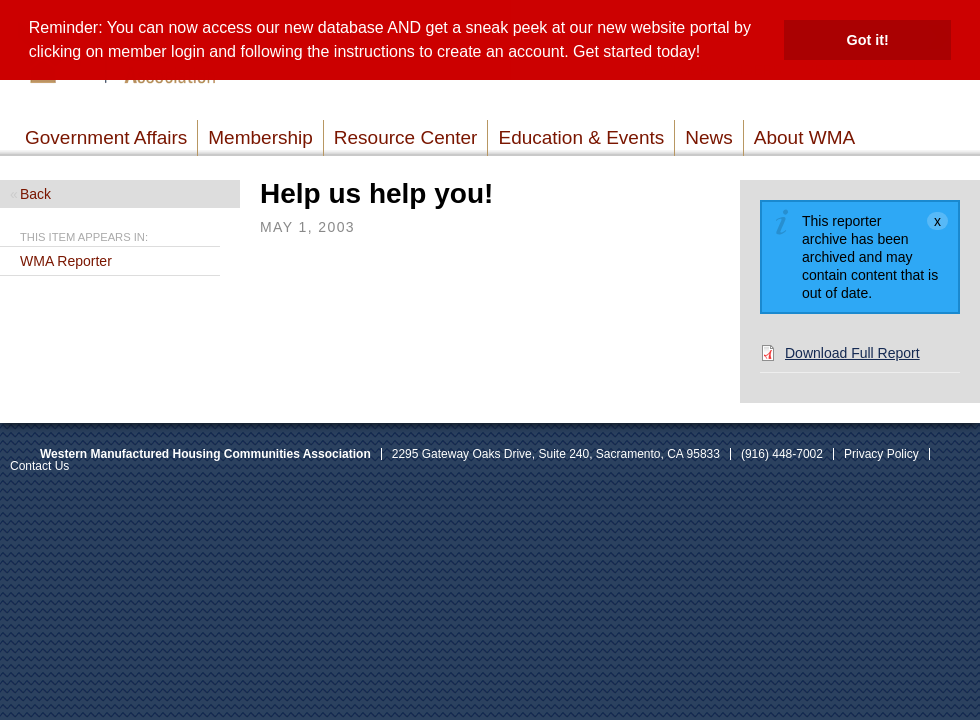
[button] (708, 54)
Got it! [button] (868, 40)
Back (35, 194)
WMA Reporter (66, 261)
